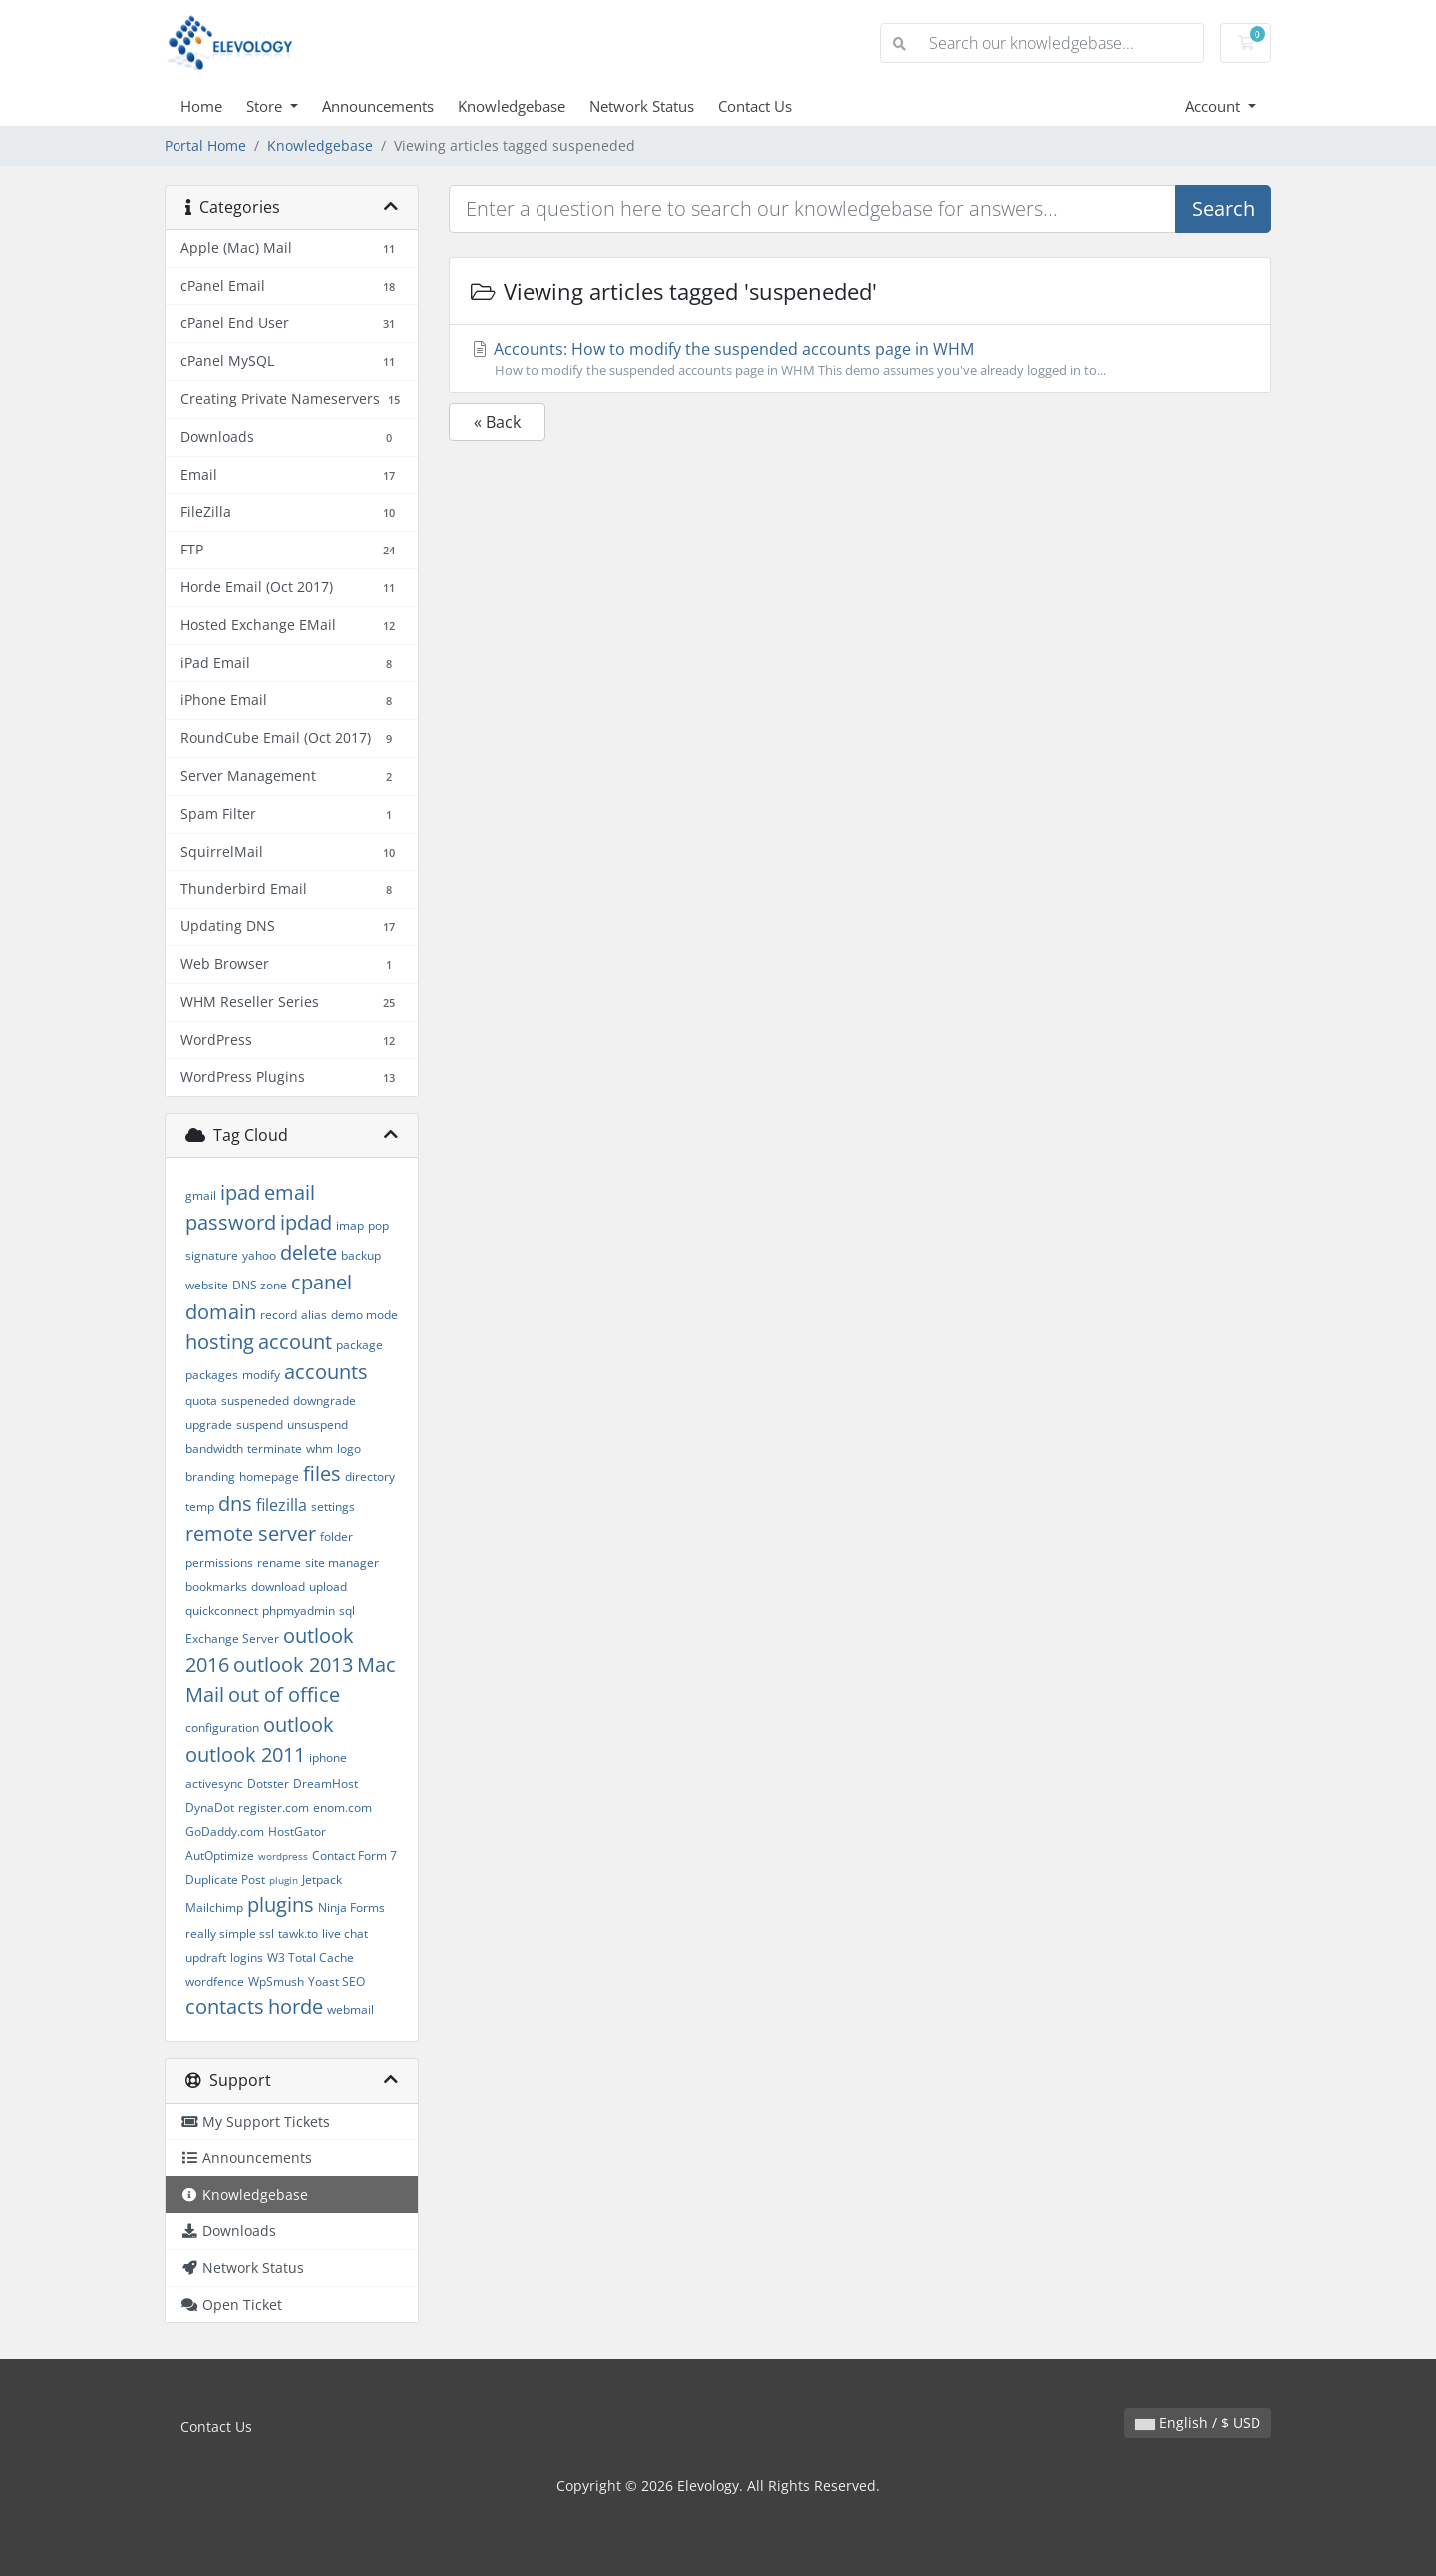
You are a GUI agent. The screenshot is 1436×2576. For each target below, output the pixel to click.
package (359, 1344)
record (278, 1314)
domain (220, 1311)
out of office (284, 1694)
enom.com (342, 1807)
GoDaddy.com (224, 1831)
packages (211, 1374)
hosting (219, 1341)
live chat (345, 1933)
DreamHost (325, 1783)
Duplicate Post (225, 1879)
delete (308, 1252)
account (295, 1341)
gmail (200, 1195)
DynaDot (209, 1807)
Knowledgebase (511, 106)
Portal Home (205, 145)
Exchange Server (232, 1638)
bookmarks (216, 1586)
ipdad (306, 1222)
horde (295, 2006)
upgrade (208, 1424)
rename (279, 1562)
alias (314, 1314)
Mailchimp (214, 1907)
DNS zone (259, 1285)
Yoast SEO (336, 1981)
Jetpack (322, 1879)
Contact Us (755, 106)
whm (319, 1448)
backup (361, 1255)
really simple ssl (229, 1933)
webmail (350, 2009)
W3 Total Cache (310, 1957)
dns (235, 1503)
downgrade (324, 1400)
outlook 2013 (293, 1665)
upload (328, 1586)
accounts (326, 1371)
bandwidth (214, 1448)
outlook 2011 (245, 1754)
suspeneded (255, 1400)
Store (266, 106)
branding (210, 1476)
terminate (274, 1448)
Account (1214, 106)
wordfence (214, 1981)
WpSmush (276, 1981)
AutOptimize (219, 1855)
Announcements (378, 106)
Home (201, 106)
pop (378, 1225)
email (289, 1192)
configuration (222, 1727)
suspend (259, 1424)
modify (261, 1374)
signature (211, 1255)
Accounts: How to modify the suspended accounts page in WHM (860, 359)
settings (333, 1506)
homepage (269, 1476)
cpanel (321, 1282)
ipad (240, 1192)
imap (350, 1225)
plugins (280, 1904)
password (230, 1222)
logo (349, 1448)
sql (347, 1610)
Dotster (268, 1783)
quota (201, 1400)
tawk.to (298, 1933)
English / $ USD (1197, 2422)
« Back (497, 422)
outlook (298, 1724)
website (206, 1285)
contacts (224, 2006)
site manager (342, 1562)
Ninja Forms (351, 1907)
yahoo (259, 1255)
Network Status (641, 106)
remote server (250, 1533)
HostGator (297, 1831)
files (322, 1473)
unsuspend (317, 1424)
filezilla (281, 1505)
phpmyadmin (298, 1610)
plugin (283, 1880)
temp (199, 1506)
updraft (205, 1957)
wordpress (283, 1856)
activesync (214, 1783)
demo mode (364, 1314)
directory (370, 1476)
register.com (273, 1807)
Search (1223, 208)
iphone (328, 1757)
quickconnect (221, 1610)
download (278, 1586)
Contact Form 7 (354, 1855)
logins (246, 1957)
